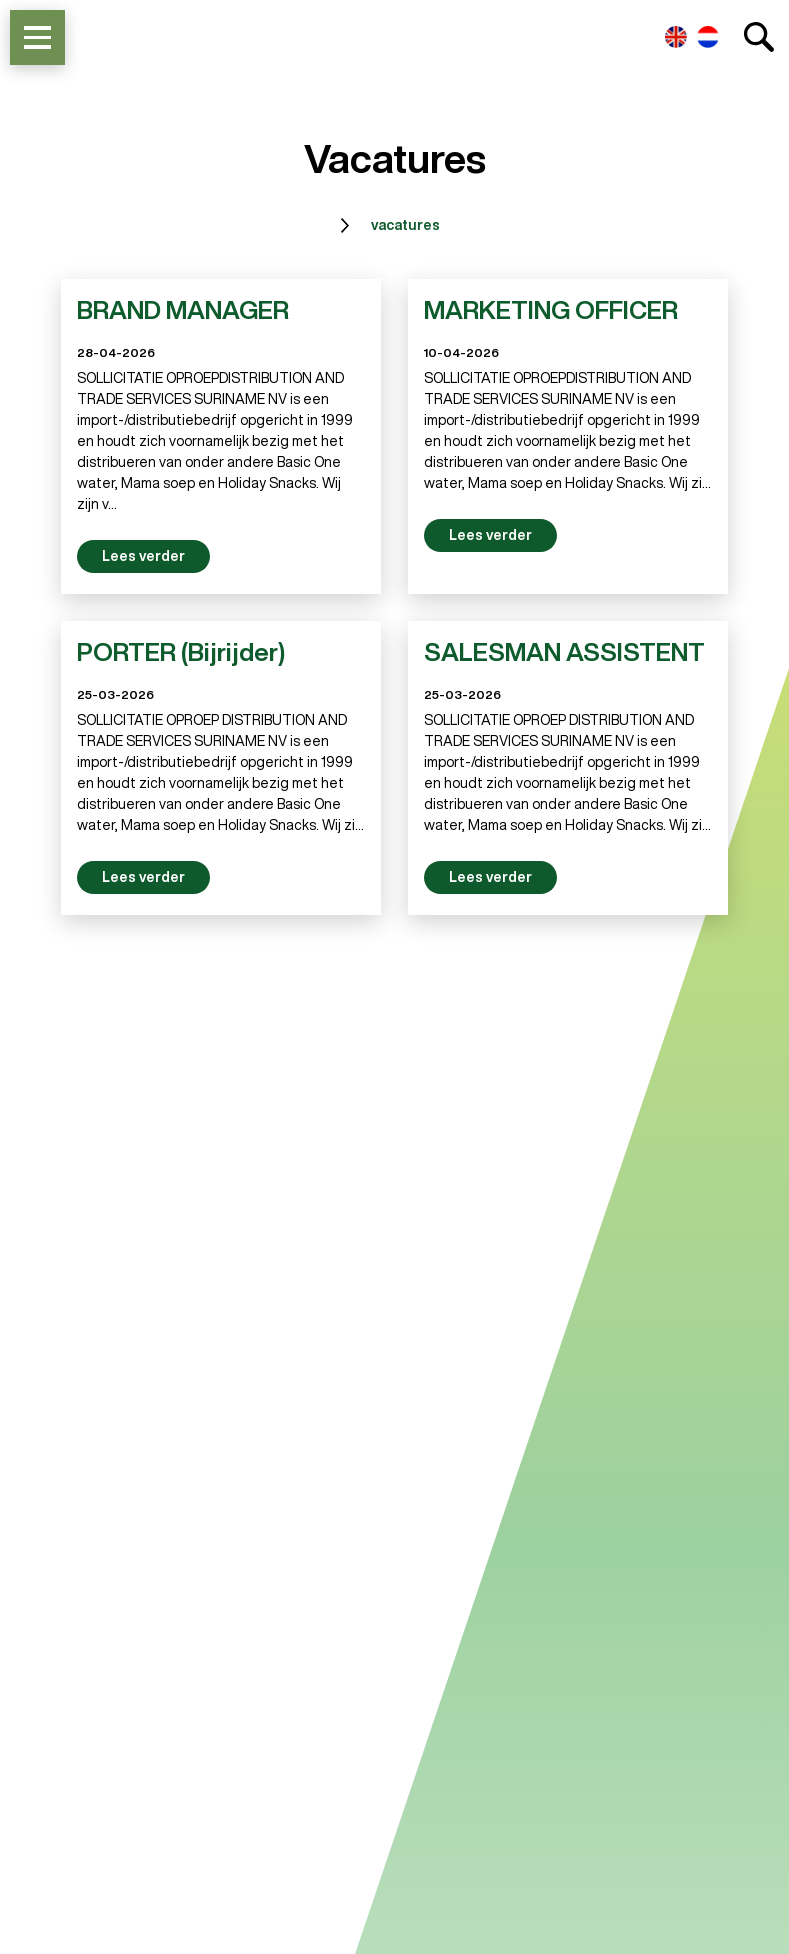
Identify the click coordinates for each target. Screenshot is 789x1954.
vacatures (405, 225)
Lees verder (143, 556)
